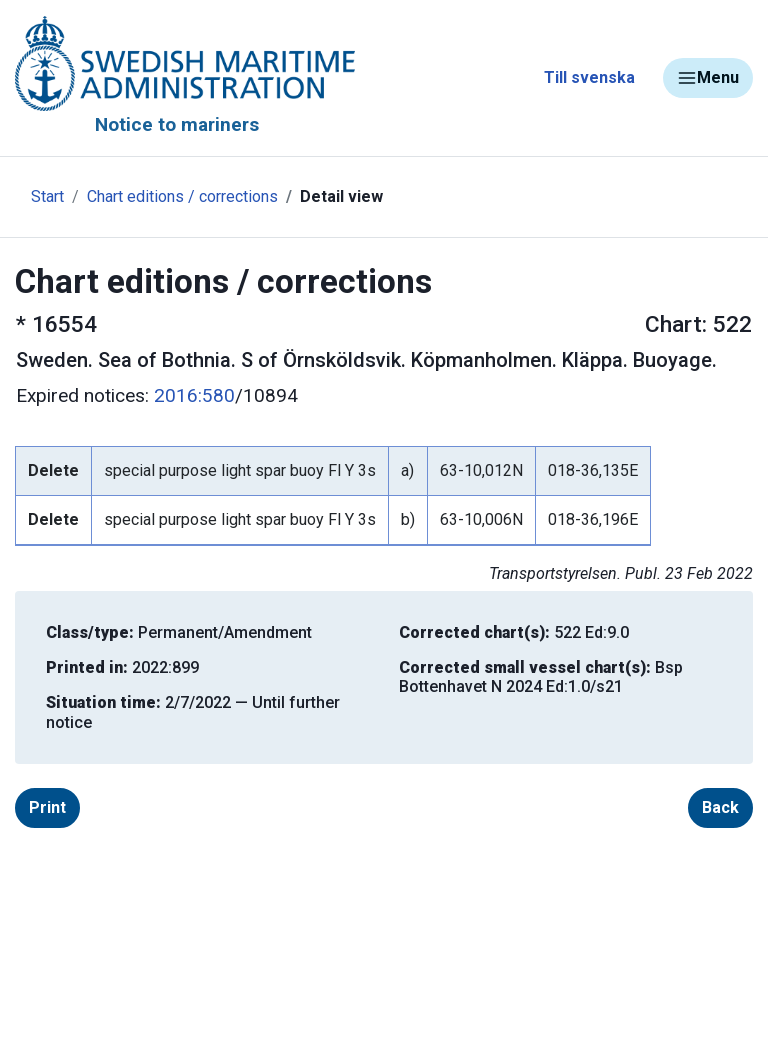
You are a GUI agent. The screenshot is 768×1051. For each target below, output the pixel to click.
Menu (708, 78)
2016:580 (194, 395)
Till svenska (589, 77)
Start (47, 196)
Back (720, 807)
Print (47, 807)
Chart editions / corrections (182, 196)
